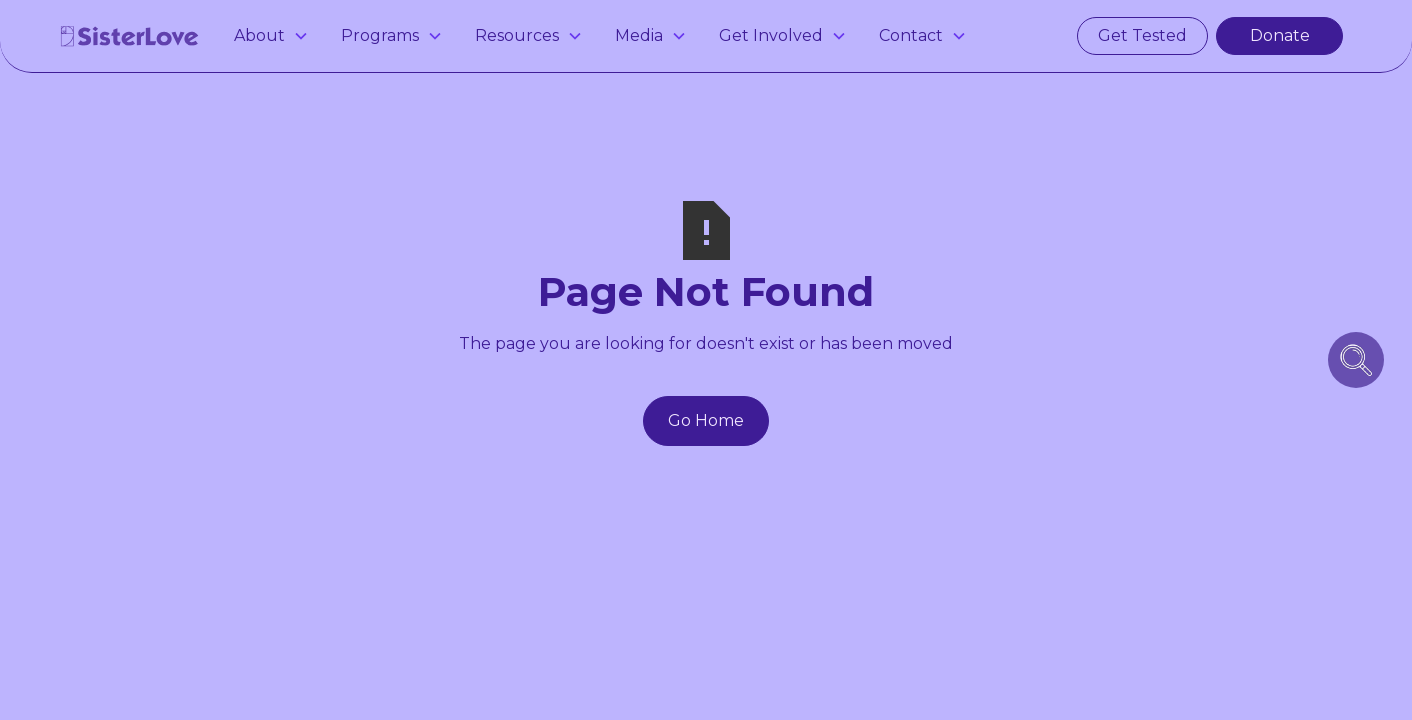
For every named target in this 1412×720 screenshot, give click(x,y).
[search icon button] (1356, 360)
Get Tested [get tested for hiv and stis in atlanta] (1142, 35)
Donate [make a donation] (1280, 35)
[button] (271, 36)
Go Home (706, 420)
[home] (130, 36)
